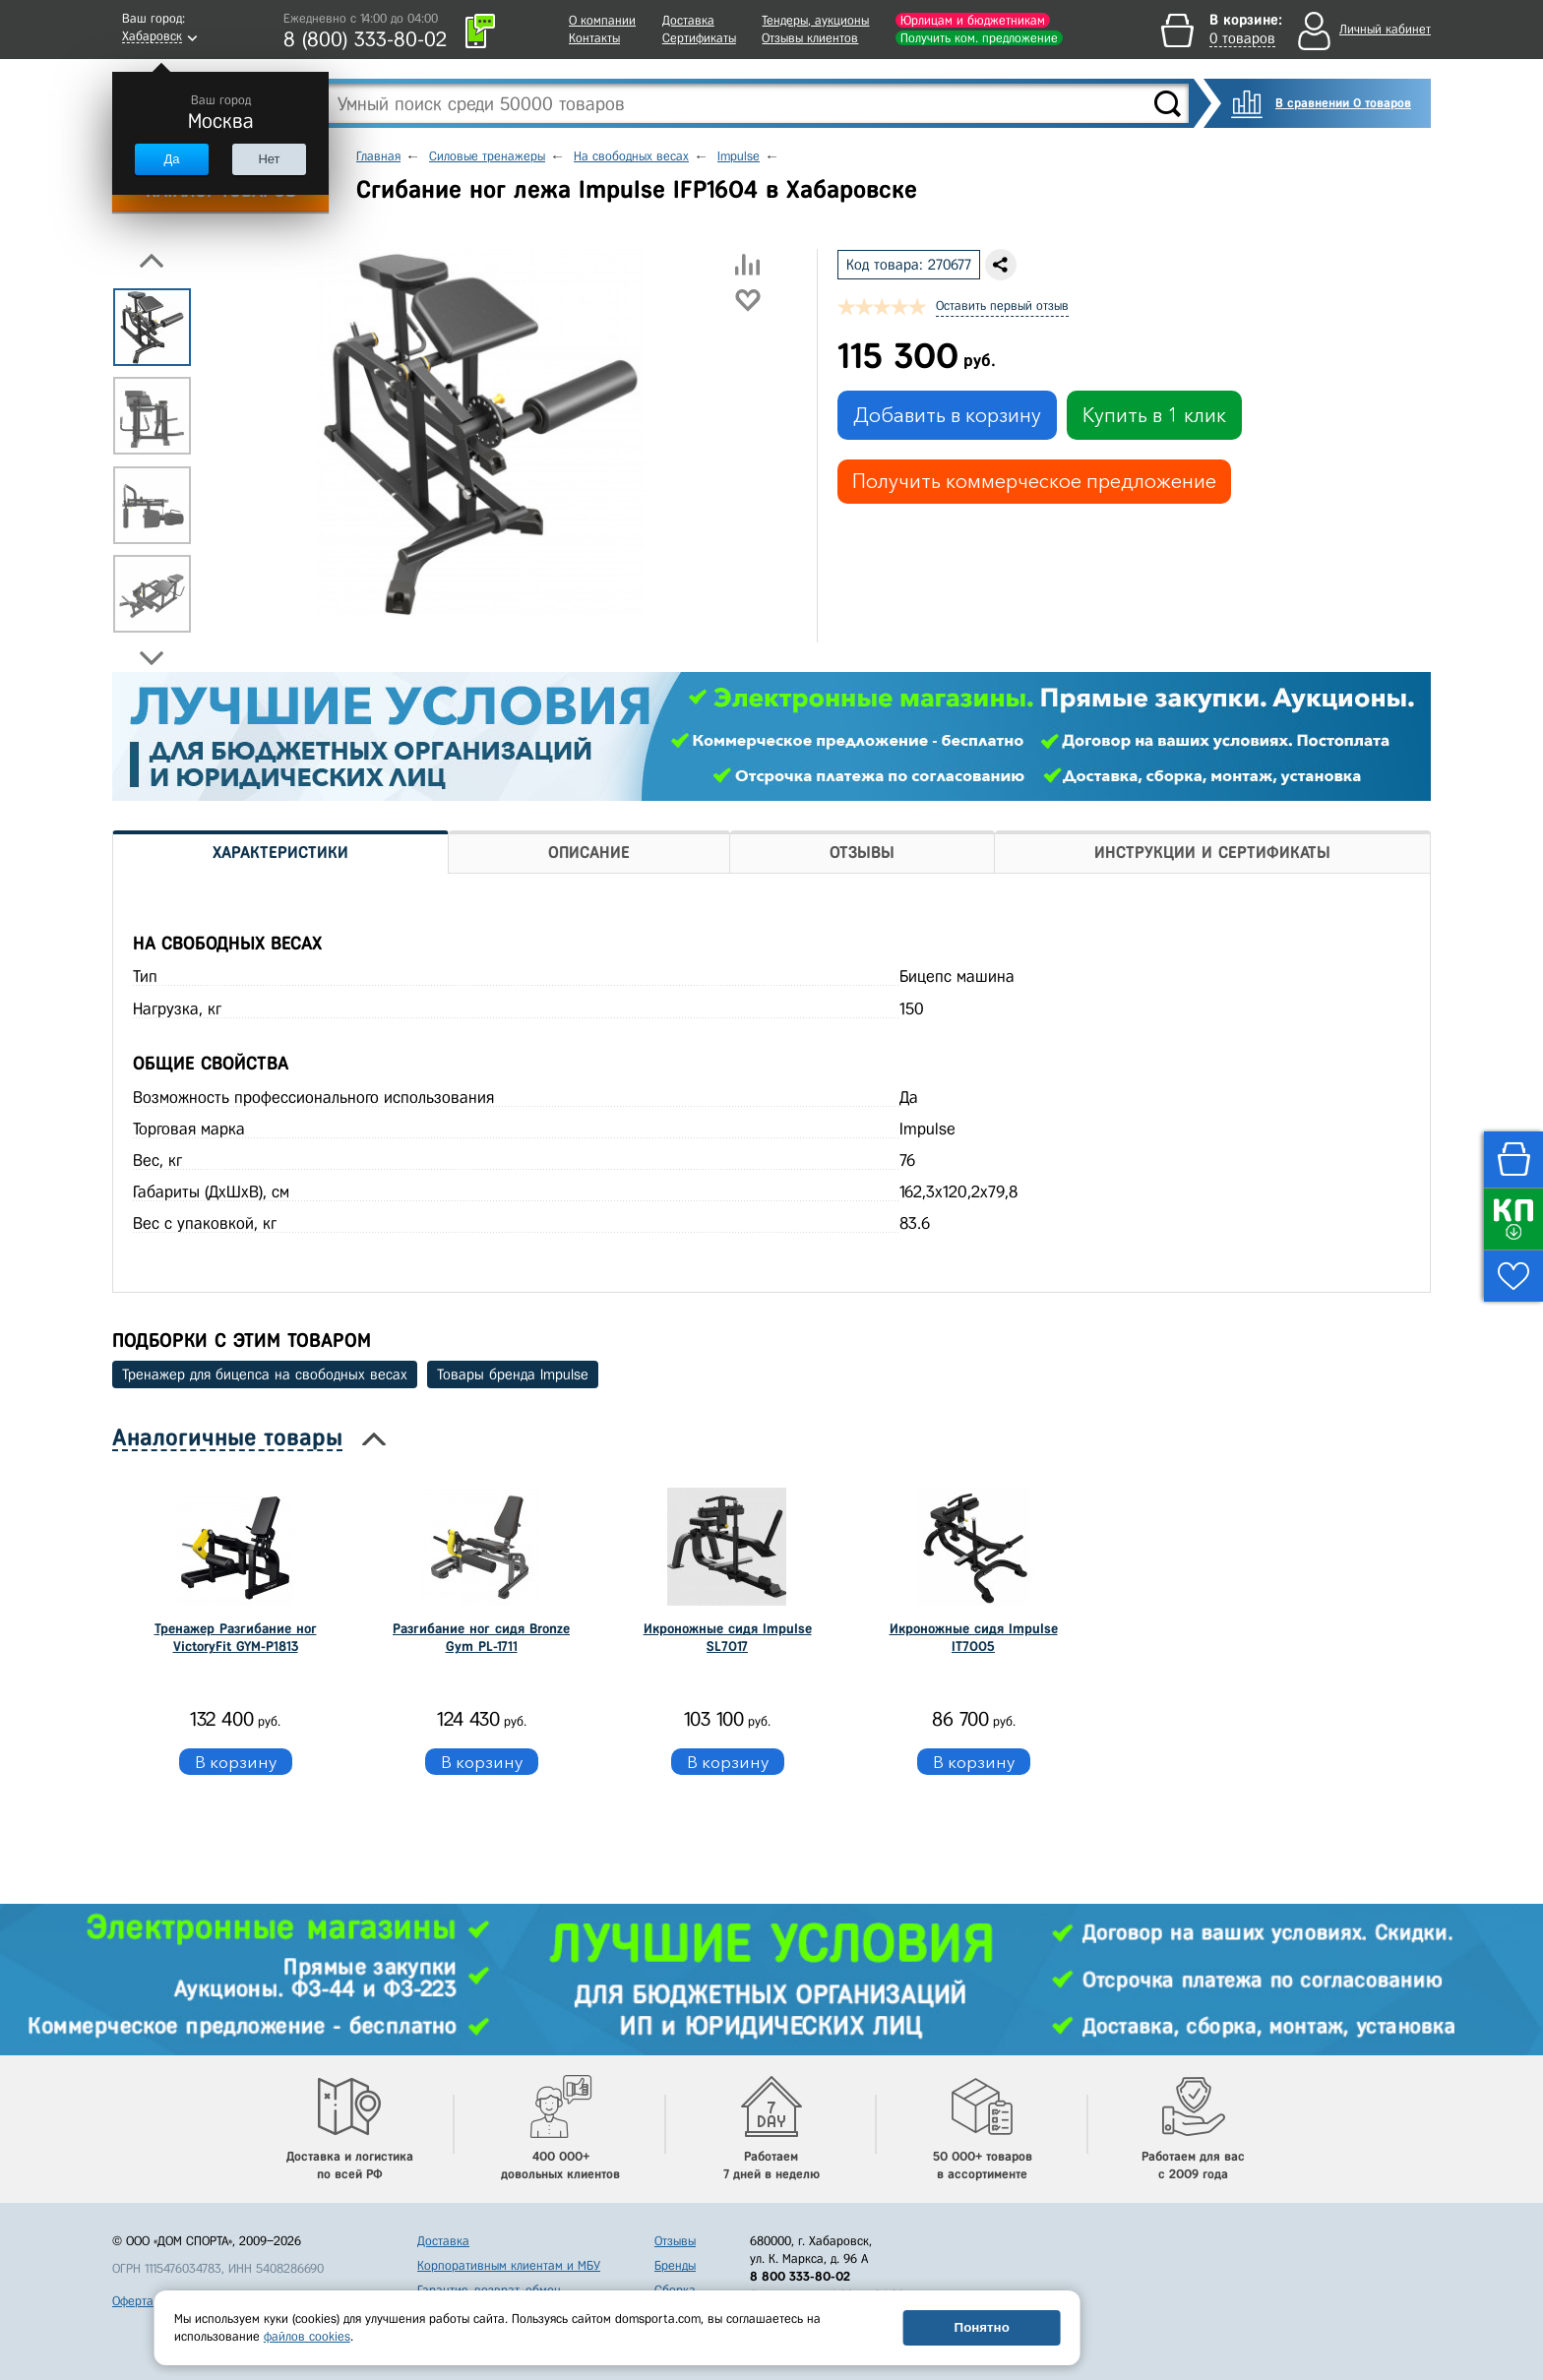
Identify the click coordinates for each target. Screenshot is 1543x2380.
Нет (268, 159)
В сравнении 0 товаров (1343, 102)
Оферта (133, 2300)
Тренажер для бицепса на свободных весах (264, 1374)
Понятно (982, 2327)
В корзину (236, 1761)
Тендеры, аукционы (815, 20)
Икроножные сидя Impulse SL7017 (728, 1637)
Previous (151, 261)
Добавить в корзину (947, 415)
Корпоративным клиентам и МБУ (508, 2265)
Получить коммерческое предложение (1034, 481)
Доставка (688, 20)
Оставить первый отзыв (1002, 305)
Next (151, 658)
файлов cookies (307, 2336)
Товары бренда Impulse (512, 1374)
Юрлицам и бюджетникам (972, 20)
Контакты (594, 37)
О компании (602, 20)
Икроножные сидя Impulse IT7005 (974, 1637)
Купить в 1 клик (1154, 415)
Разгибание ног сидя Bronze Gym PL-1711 (481, 1637)
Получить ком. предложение (979, 37)
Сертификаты (699, 37)
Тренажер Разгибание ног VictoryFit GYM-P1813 (235, 1637)
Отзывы (675, 2240)
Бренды (675, 2265)
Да (171, 159)
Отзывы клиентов (810, 37)
